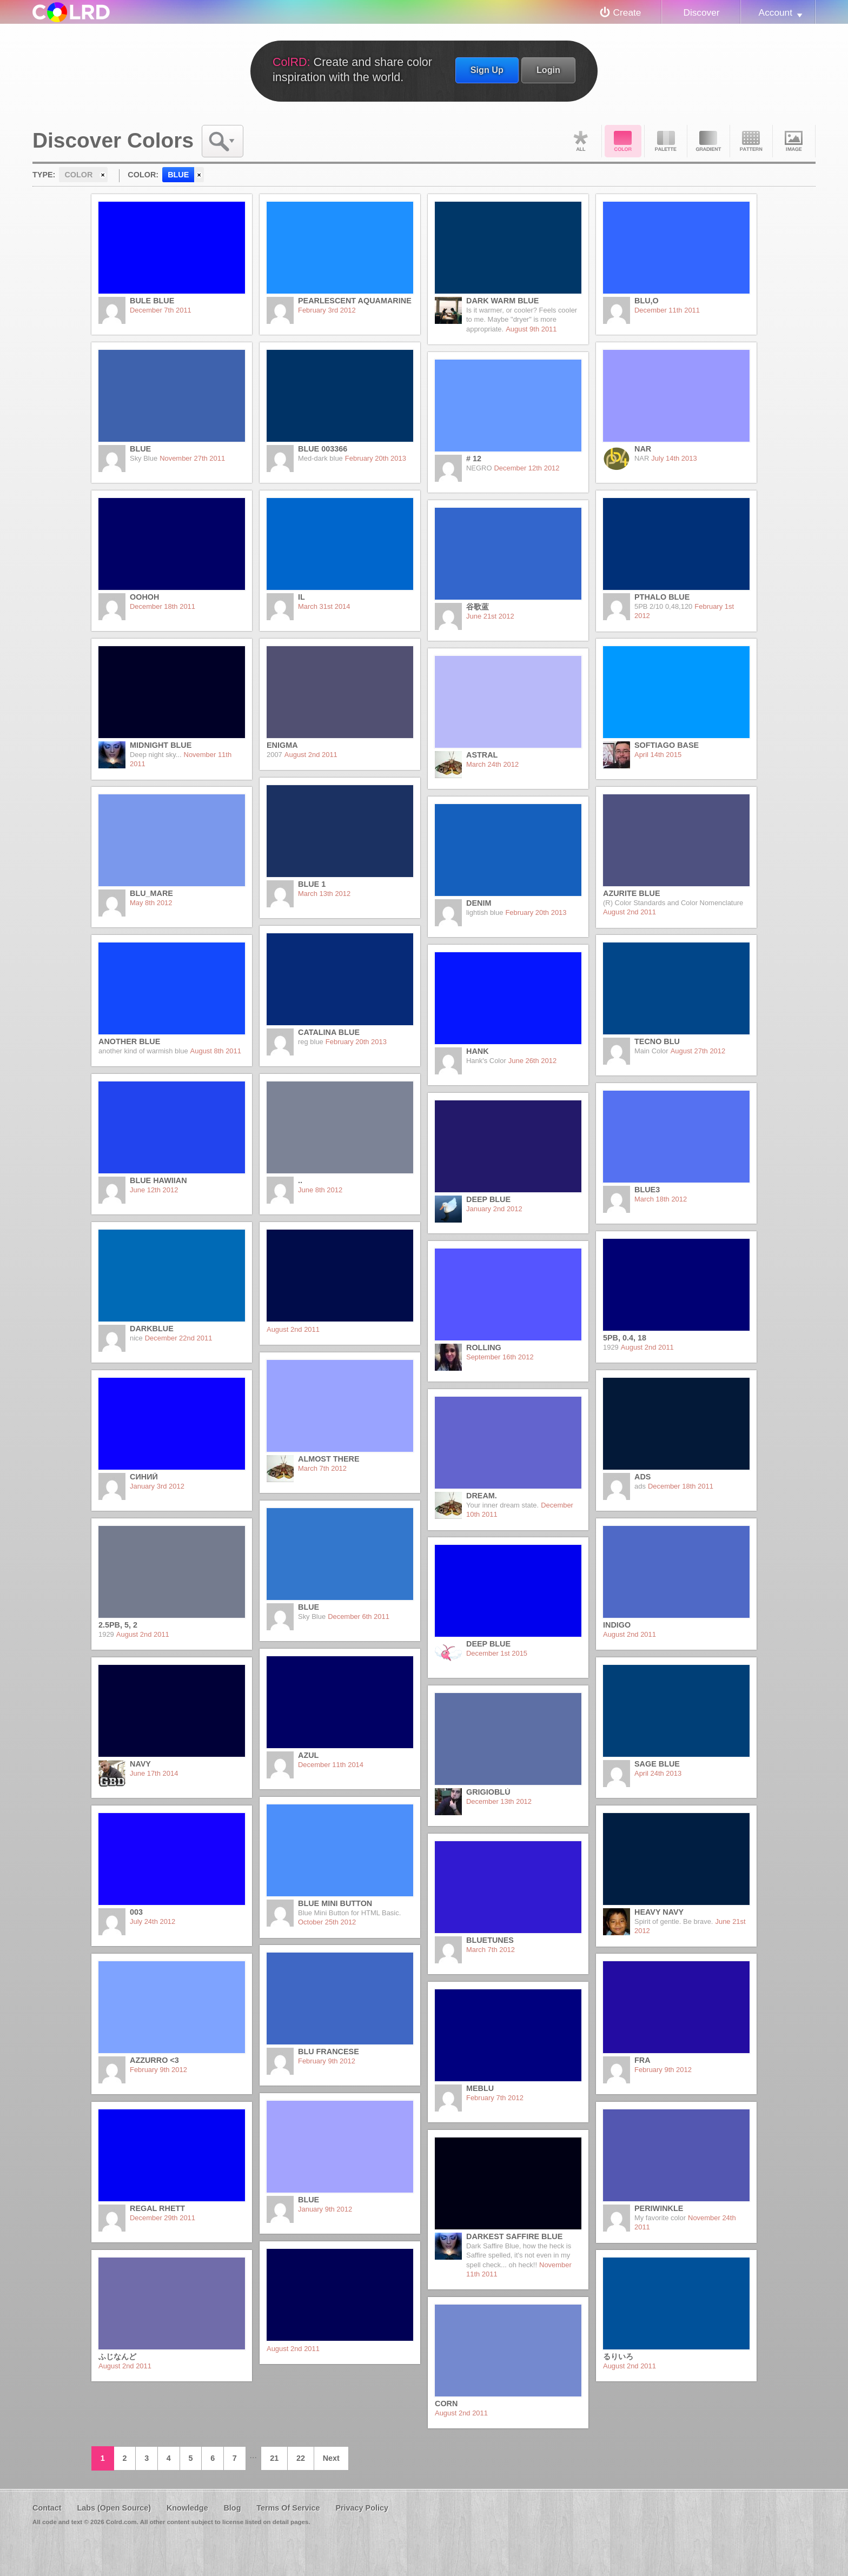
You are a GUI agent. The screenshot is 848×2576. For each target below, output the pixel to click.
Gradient (708, 141)
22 (300, 2458)
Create (627, 12)
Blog (232, 2508)
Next (331, 2458)
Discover (701, 12)
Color (623, 141)
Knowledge (187, 2508)
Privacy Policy (361, 2508)
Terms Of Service (288, 2508)
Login (548, 70)
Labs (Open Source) (114, 2508)
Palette (665, 141)
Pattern (751, 141)
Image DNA (794, 141)
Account (775, 12)
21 (274, 2458)
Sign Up (487, 70)
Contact (47, 2508)
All (580, 141)
